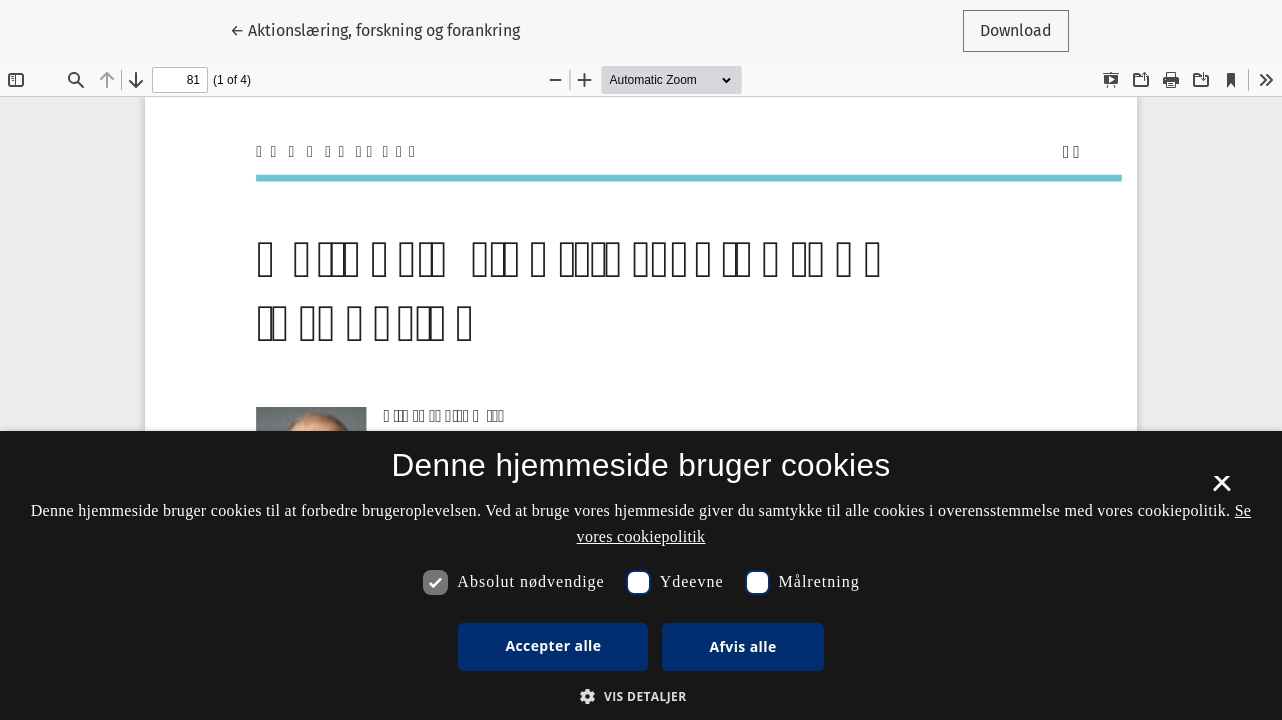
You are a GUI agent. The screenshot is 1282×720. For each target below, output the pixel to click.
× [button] (1221, 490)
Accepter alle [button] (553, 645)
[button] (640, 696)
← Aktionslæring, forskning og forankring (375, 29)
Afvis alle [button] (742, 646)
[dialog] (641, 575)
